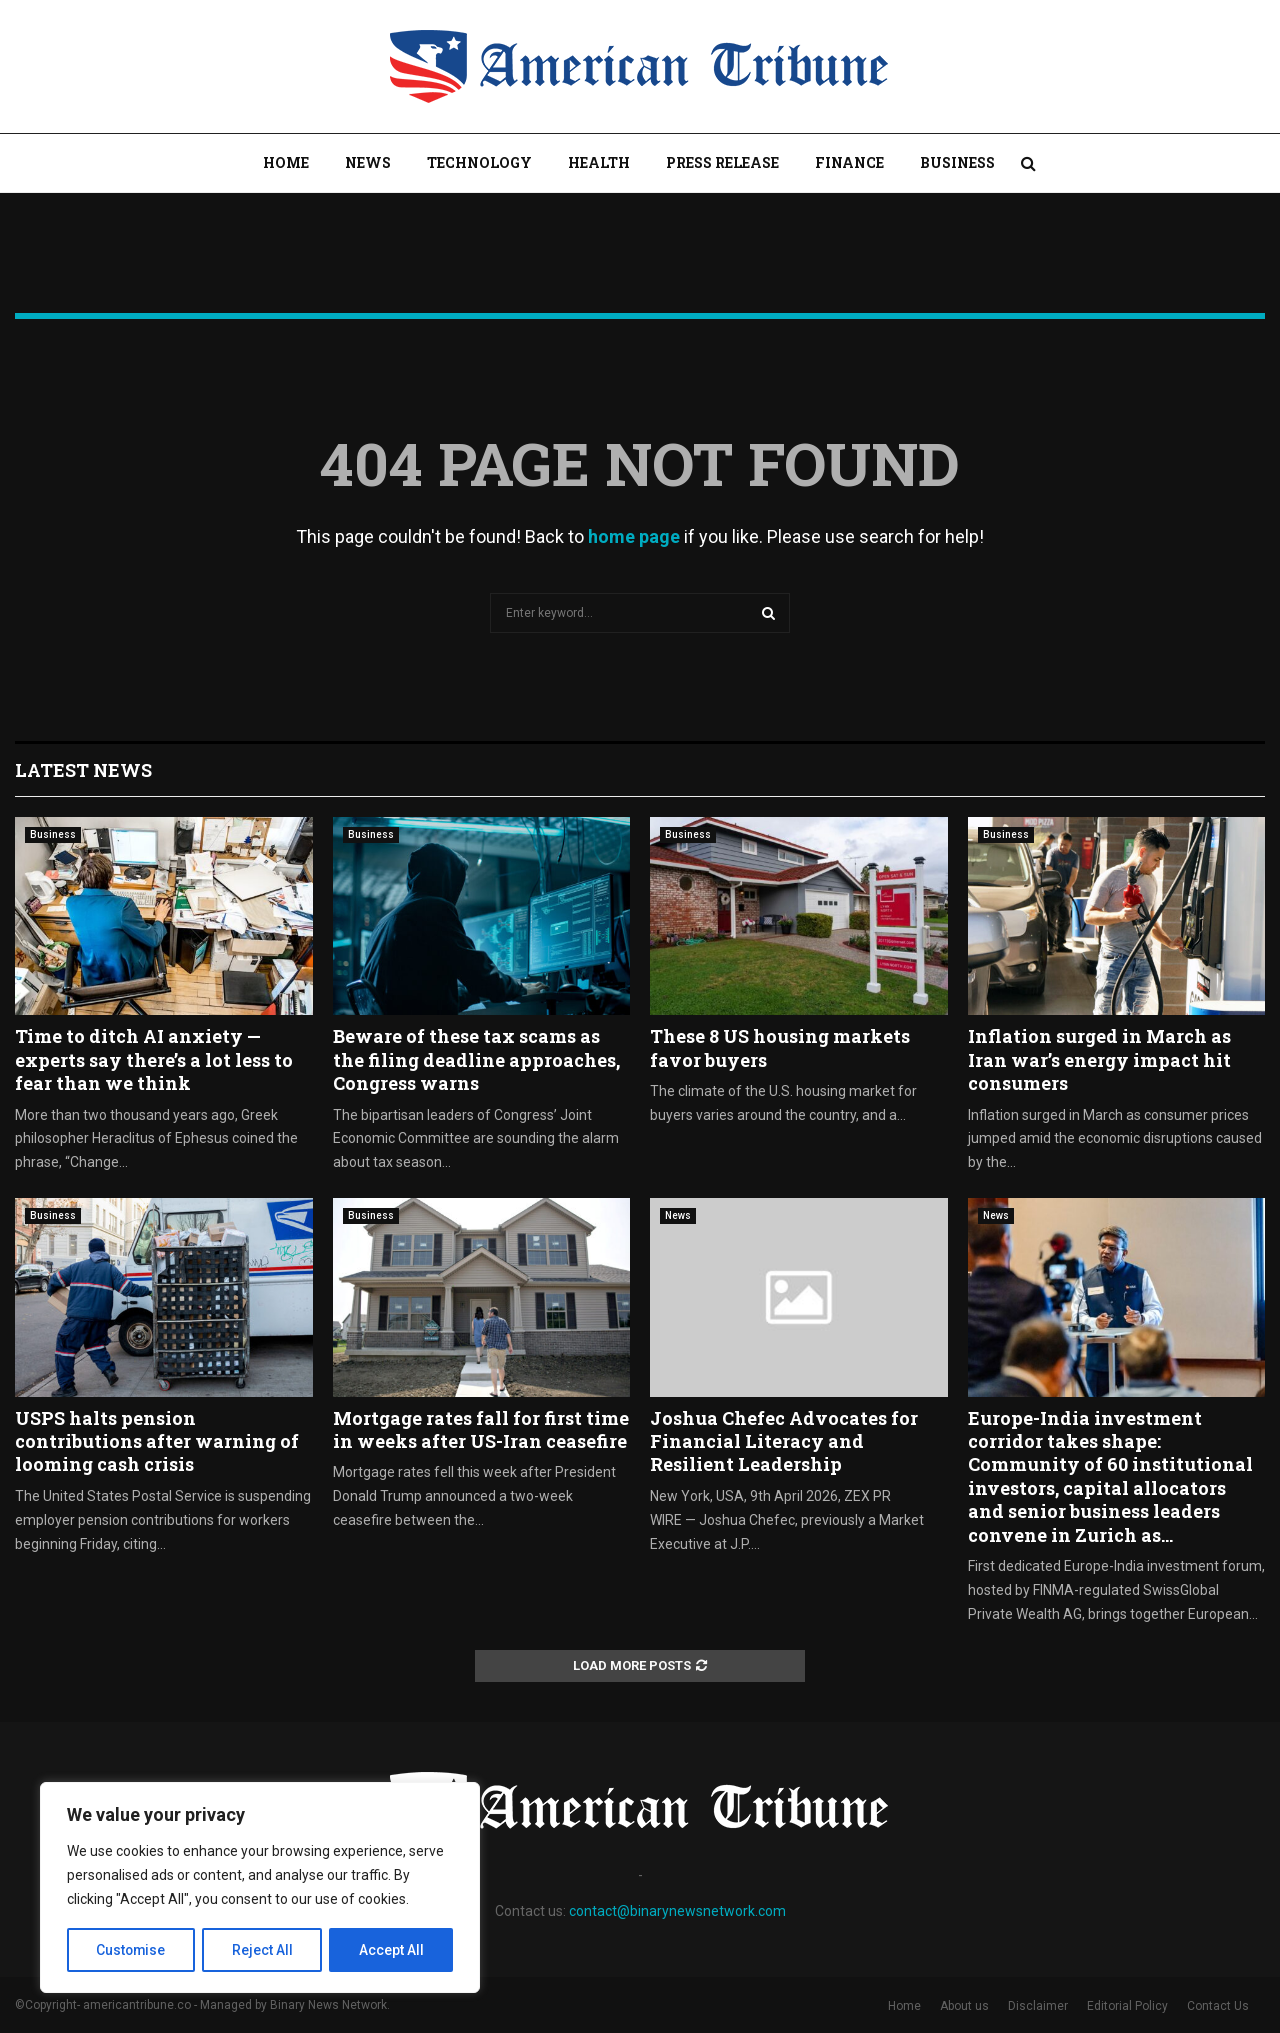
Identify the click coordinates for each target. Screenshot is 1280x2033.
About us (964, 2006)
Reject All (263, 1950)
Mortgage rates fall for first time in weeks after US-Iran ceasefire (481, 1429)
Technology (479, 162)
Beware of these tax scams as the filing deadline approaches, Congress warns (476, 1059)
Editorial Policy (1127, 2006)
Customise (131, 1950)
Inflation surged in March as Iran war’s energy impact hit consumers (1099, 1059)
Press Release (722, 162)
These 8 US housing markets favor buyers (780, 1047)
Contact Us (1218, 2006)
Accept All (391, 1950)
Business (957, 162)
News (368, 162)
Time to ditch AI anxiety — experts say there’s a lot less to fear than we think (154, 1059)
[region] (260, 1888)
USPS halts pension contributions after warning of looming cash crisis (157, 1441)
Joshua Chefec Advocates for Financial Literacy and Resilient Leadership (784, 1441)
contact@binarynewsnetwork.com (677, 1911)
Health (599, 162)
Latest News (83, 770)
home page (634, 536)
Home (286, 162)
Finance (849, 162)
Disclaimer (1038, 2006)
